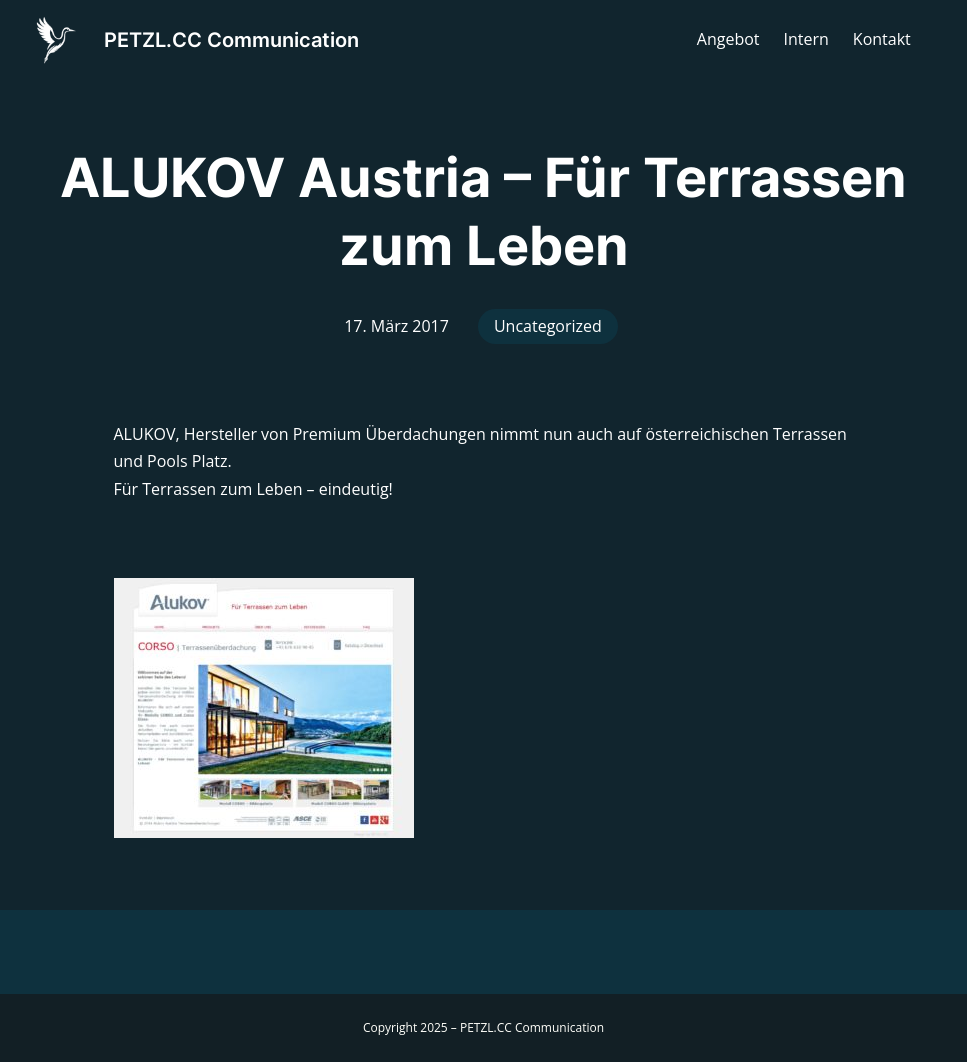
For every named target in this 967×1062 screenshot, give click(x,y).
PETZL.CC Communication (231, 40)
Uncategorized (548, 326)
